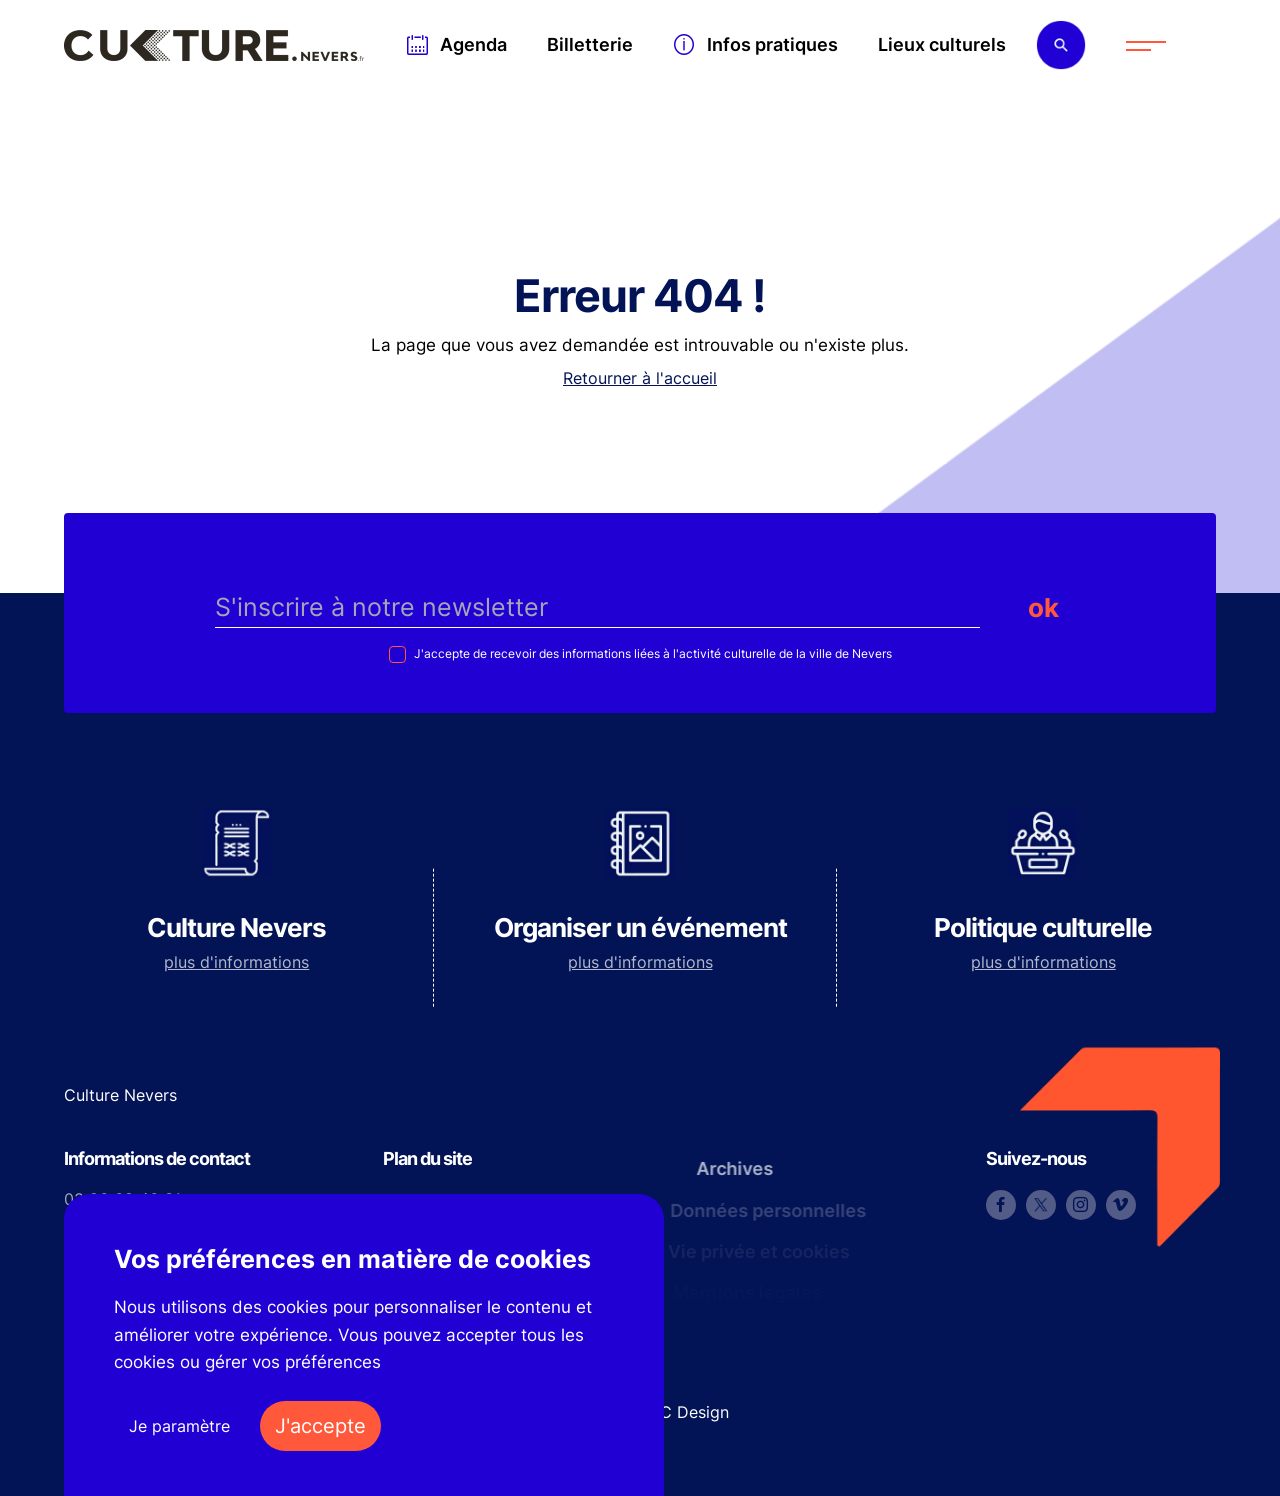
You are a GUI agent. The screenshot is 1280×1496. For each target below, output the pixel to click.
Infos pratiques (772, 44)
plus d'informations (236, 962)
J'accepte (320, 1426)
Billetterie (590, 44)
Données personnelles (762, 1210)
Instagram (1081, 1205)
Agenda (473, 44)
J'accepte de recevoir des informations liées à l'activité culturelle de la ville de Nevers (651, 653)
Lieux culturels (942, 44)
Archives (726, 1168)
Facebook (1001, 1205)
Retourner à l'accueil (640, 378)
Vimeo (1121, 1205)
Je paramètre (179, 1426)
